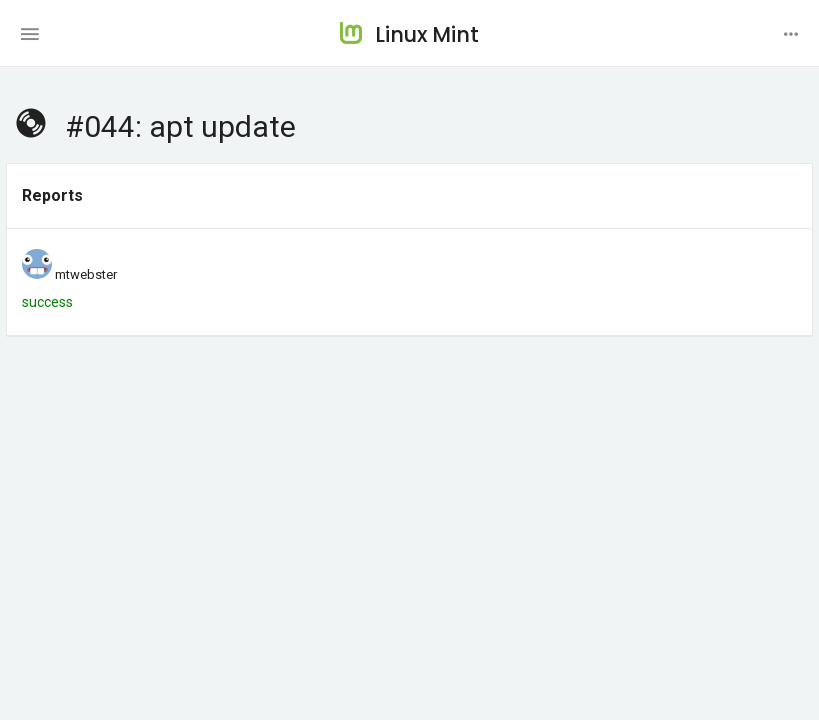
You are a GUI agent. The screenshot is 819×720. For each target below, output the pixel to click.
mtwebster (86, 274)
